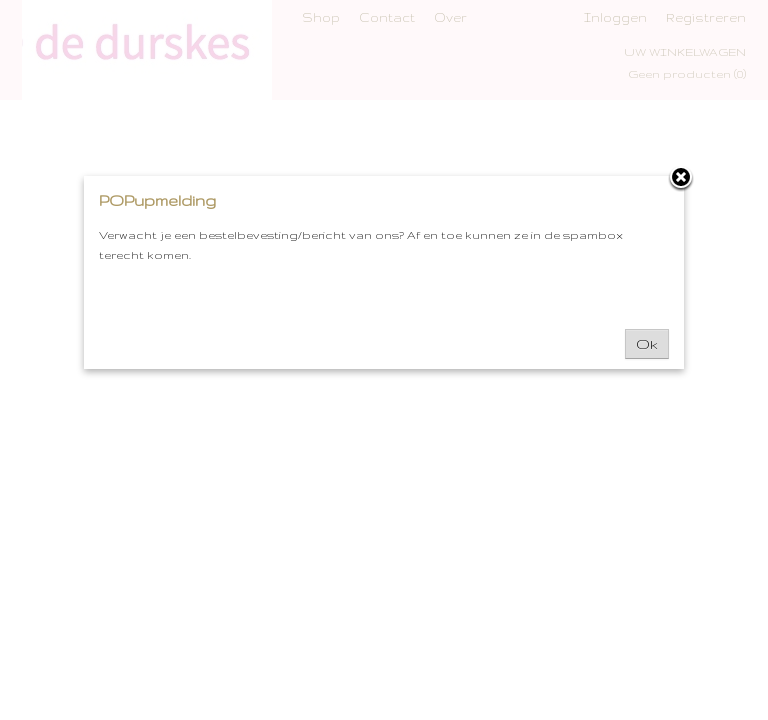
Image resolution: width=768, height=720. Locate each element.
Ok (647, 344)
